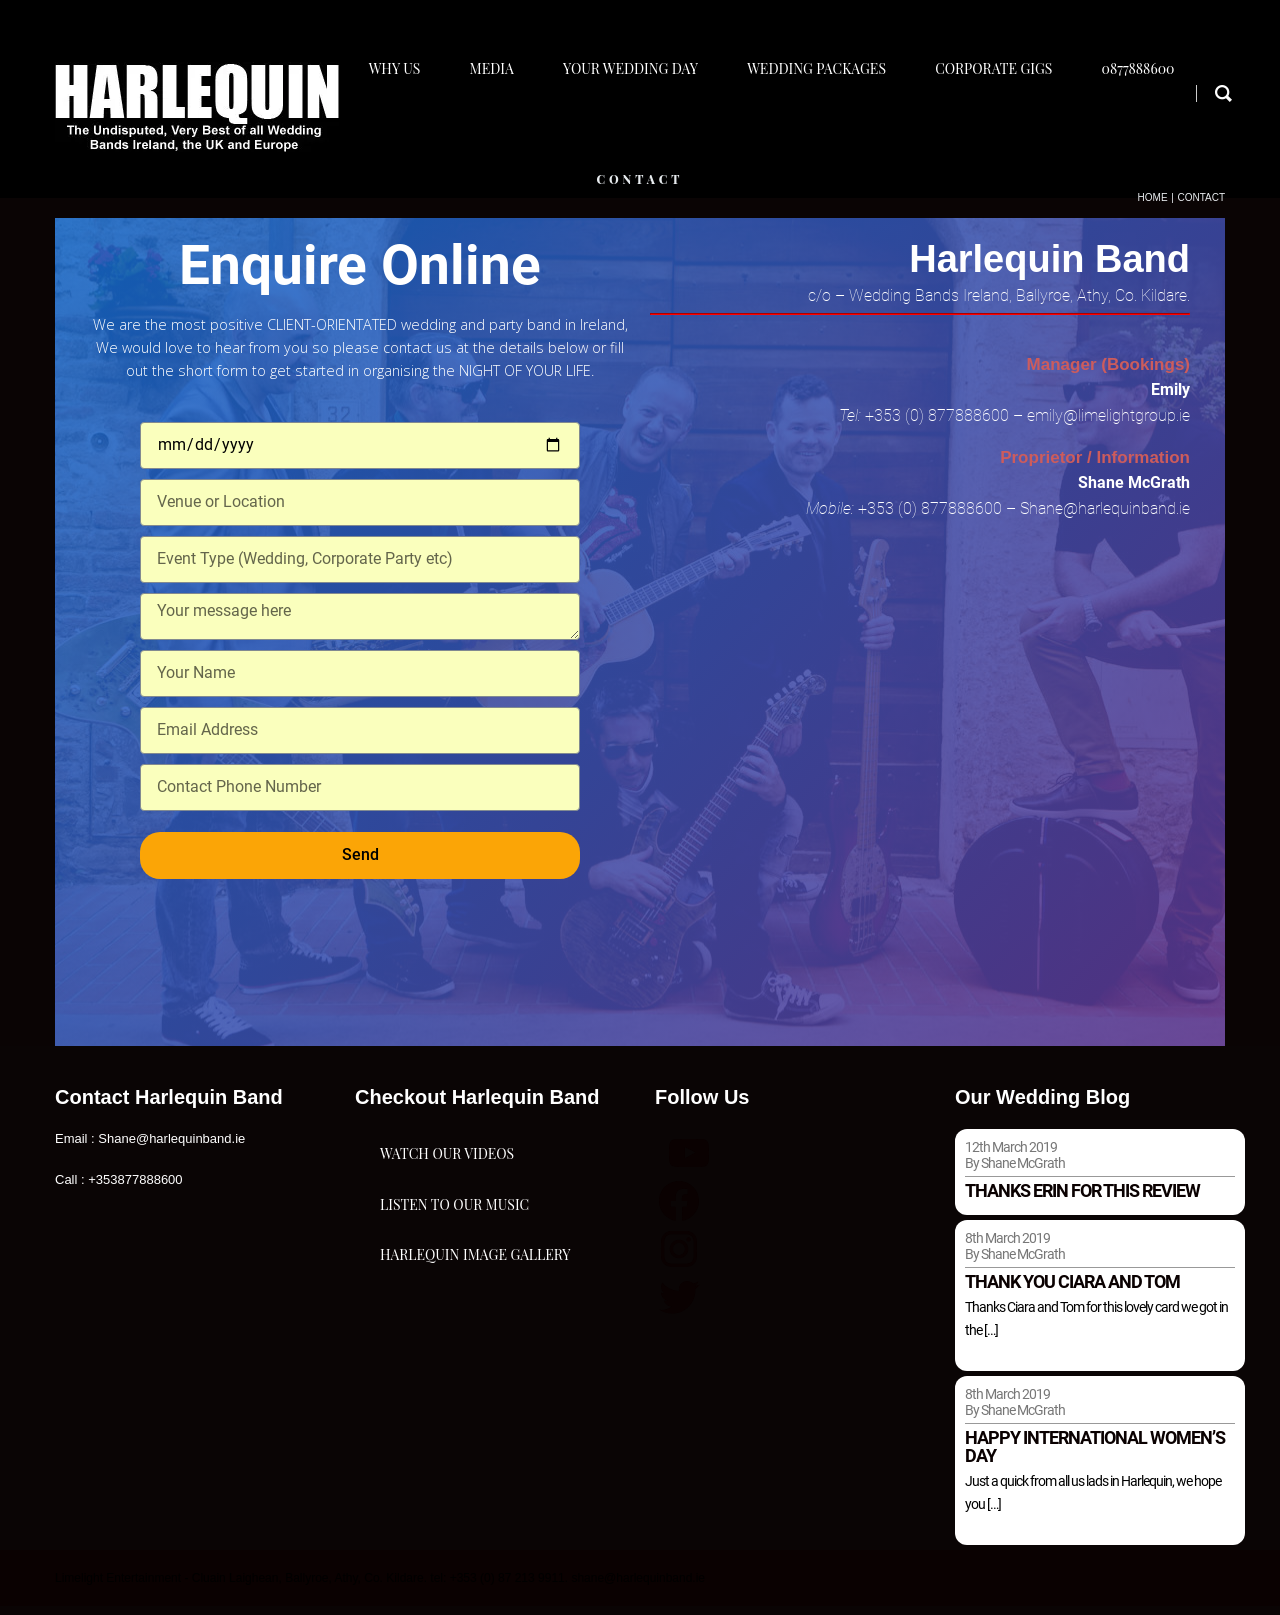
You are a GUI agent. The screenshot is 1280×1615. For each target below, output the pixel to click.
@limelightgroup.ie (1126, 423)
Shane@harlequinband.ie (1103, 516)
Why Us (393, 126)
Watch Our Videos (447, 1187)
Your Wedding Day (637, 126)
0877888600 (1158, 126)
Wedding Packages (828, 126)
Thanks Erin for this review (1082, 1199)
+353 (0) (896, 423)
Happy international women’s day (1095, 1455)
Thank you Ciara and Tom (1072, 1290)
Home (1153, 205)
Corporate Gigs (1009, 126)
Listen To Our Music (454, 1287)
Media (494, 126)
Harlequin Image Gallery (475, 1387)
